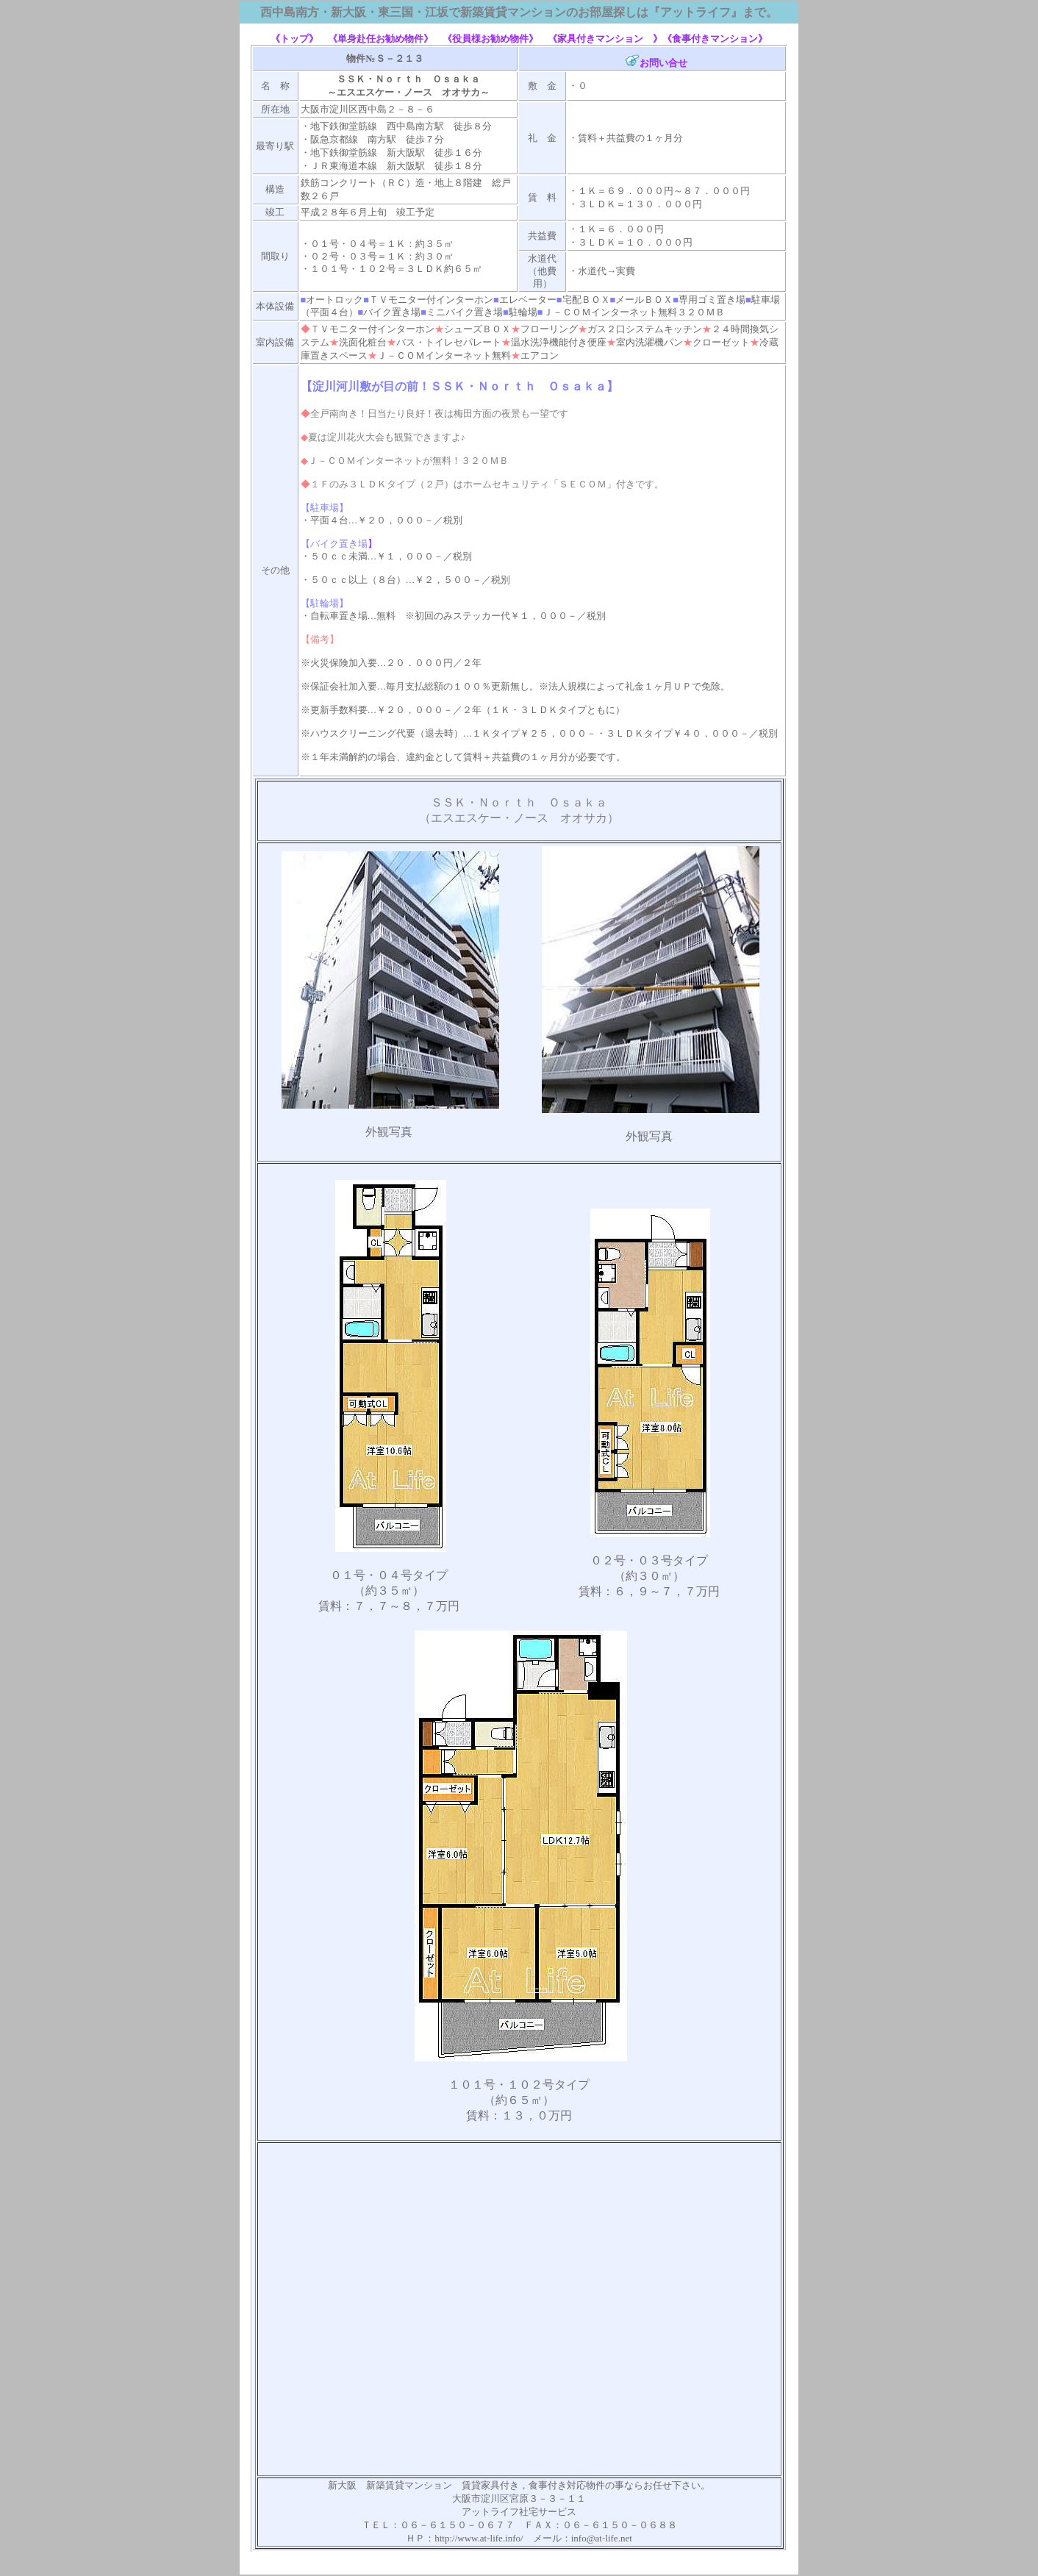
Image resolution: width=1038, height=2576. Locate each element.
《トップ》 (299, 38)
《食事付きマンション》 (714, 38)
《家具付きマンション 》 (605, 38)
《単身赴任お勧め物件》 (380, 38)
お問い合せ (663, 62)
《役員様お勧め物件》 (490, 38)
